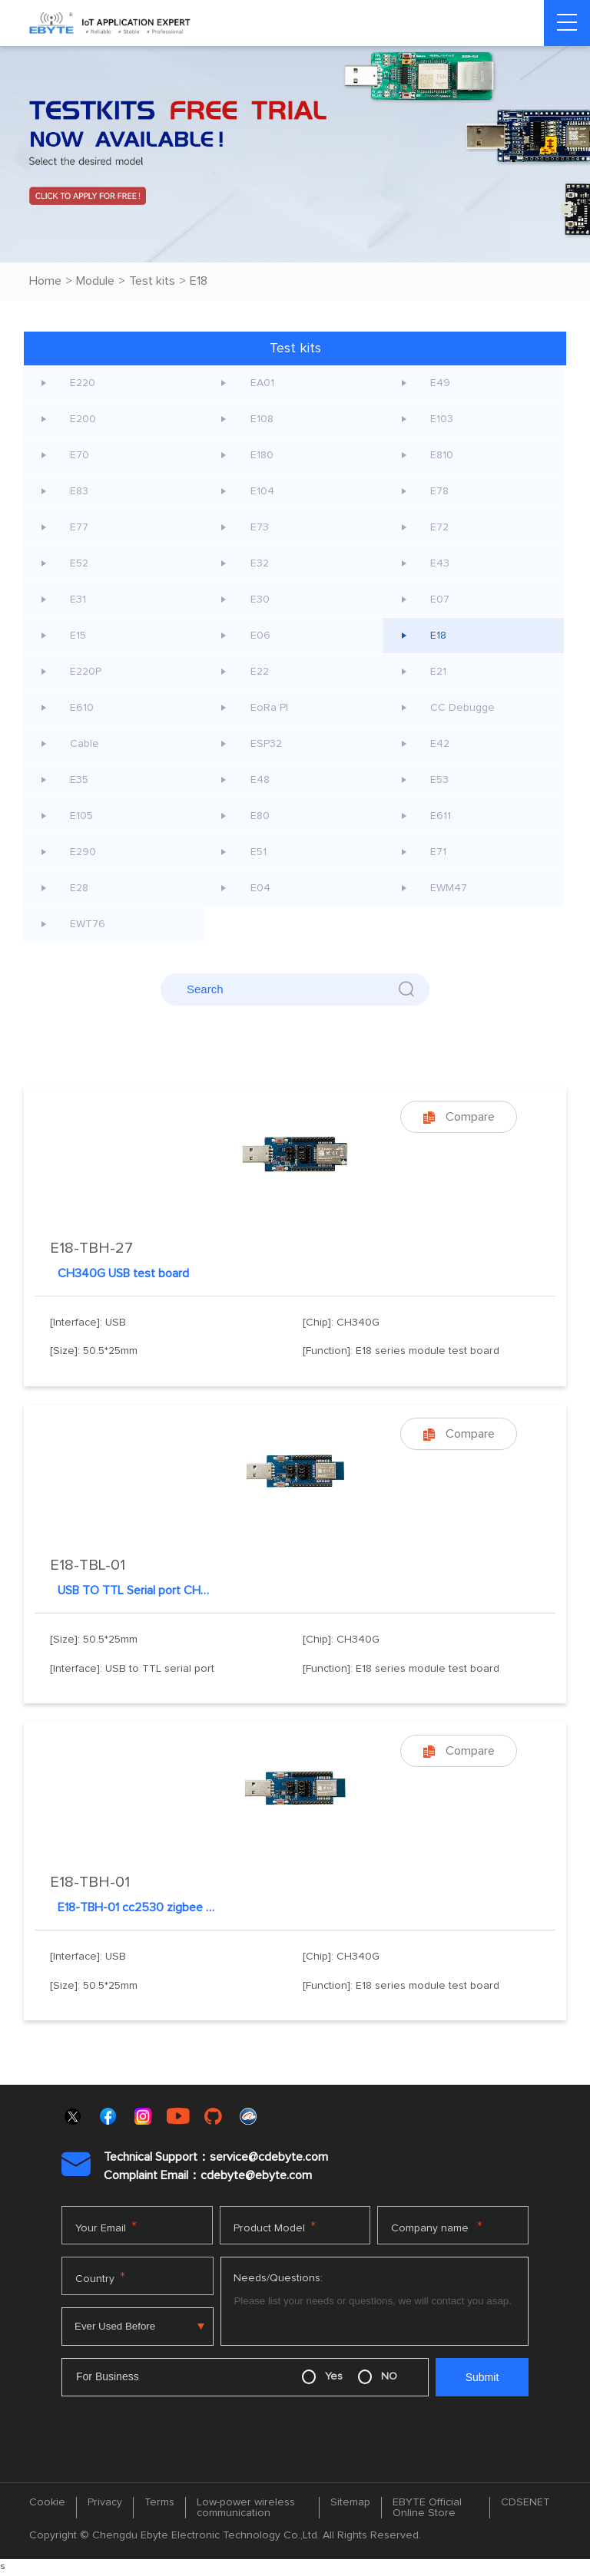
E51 (258, 852)
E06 (260, 635)
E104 (262, 491)
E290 (84, 852)
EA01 (262, 383)
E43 (440, 563)
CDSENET (525, 2502)
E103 (442, 419)
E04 (260, 888)
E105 (82, 816)
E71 (439, 852)
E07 (440, 599)
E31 (79, 599)
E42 (440, 743)
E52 (80, 563)
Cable (85, 743)
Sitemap (350, 2502)
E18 (198, 281)
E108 (261, 419)
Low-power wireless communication (246, 2507)
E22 (259, 671)
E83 (80, 491)
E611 (441, 816)
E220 (83, 383)
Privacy (105, 2502)
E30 (260, 599)
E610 (82, 707)
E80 (260, 816)
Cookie (47, 2502)
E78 (440, 491)
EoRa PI (269, 707)
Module (95, 281)
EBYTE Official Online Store (427, 2507)
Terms (159, 2502)
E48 (260, 779)
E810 (442, 455)
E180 (261, 455)
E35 (80, 779)
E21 (439, 671)
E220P (86, 671)
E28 (80, 888)
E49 (441, 383)
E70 (80, 455)
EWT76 (88, 924)
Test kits (152, 281)
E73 (259, 527)
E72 (440, 527)
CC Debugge (463, 707)
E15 (79, 635)
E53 (440, 779)
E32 (259, 563)
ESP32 (266, 743)
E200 (84, 419)
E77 (80, 527)
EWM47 (449, 888)
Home (45, 281)
